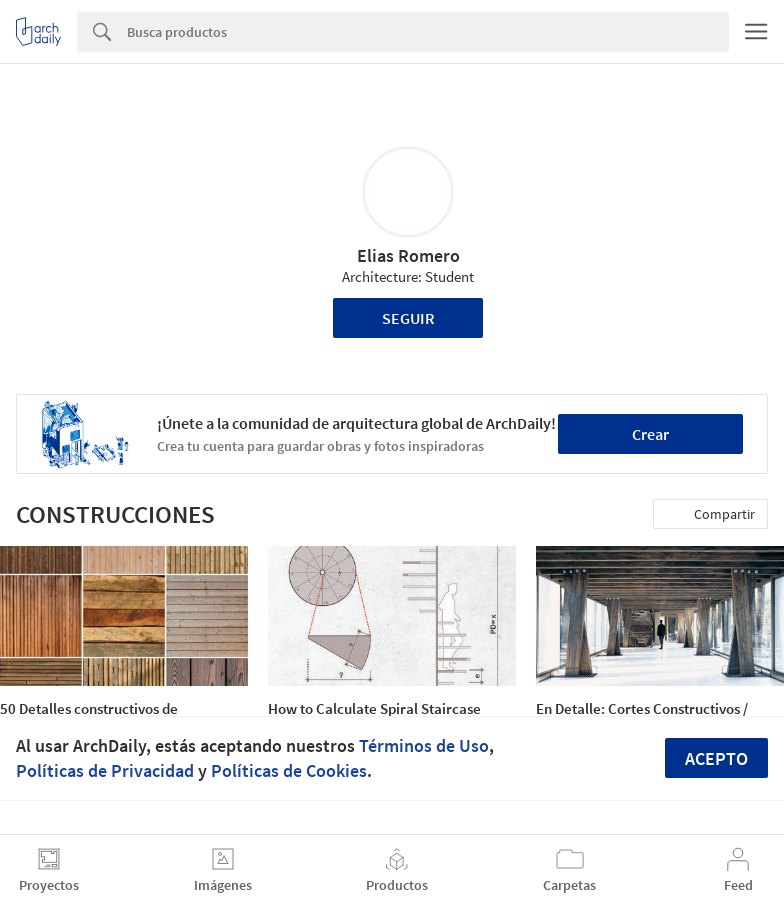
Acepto (716, 758)
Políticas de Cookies (289, 770)
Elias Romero (408, 255)
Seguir (408, 318)
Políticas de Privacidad (105, 770)
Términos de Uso (424, 745)
